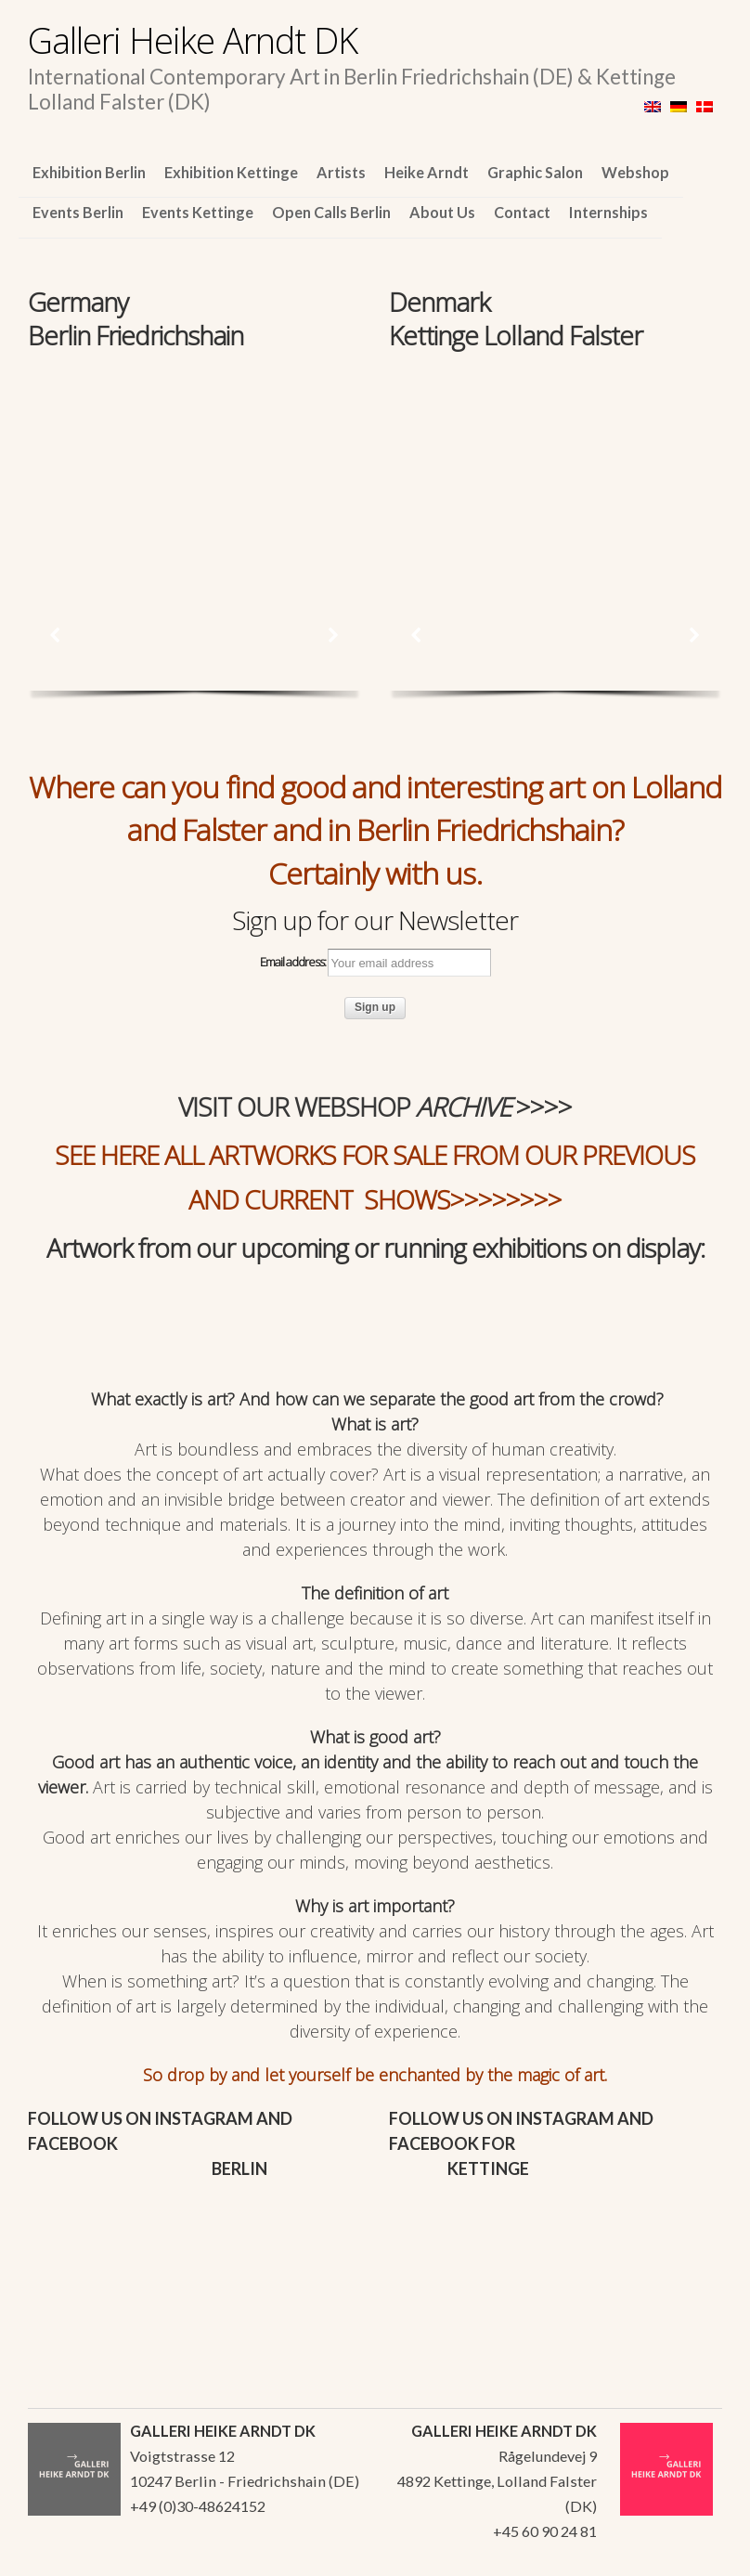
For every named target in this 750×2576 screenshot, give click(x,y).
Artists (341, 172)
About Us (442, 212)
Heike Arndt (426, 172)
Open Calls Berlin (331, 212)
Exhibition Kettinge (231, 172)
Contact (522, 212)
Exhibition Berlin (89, 172)
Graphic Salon (535, 172)
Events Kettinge (197, 212)
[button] (56, 635)
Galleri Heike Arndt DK (192, 40)
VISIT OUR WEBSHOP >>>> (375, 1106)
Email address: (375, 963)
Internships (608, 212)
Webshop (635, 172)
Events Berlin (77, 212)
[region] (194, 458)
